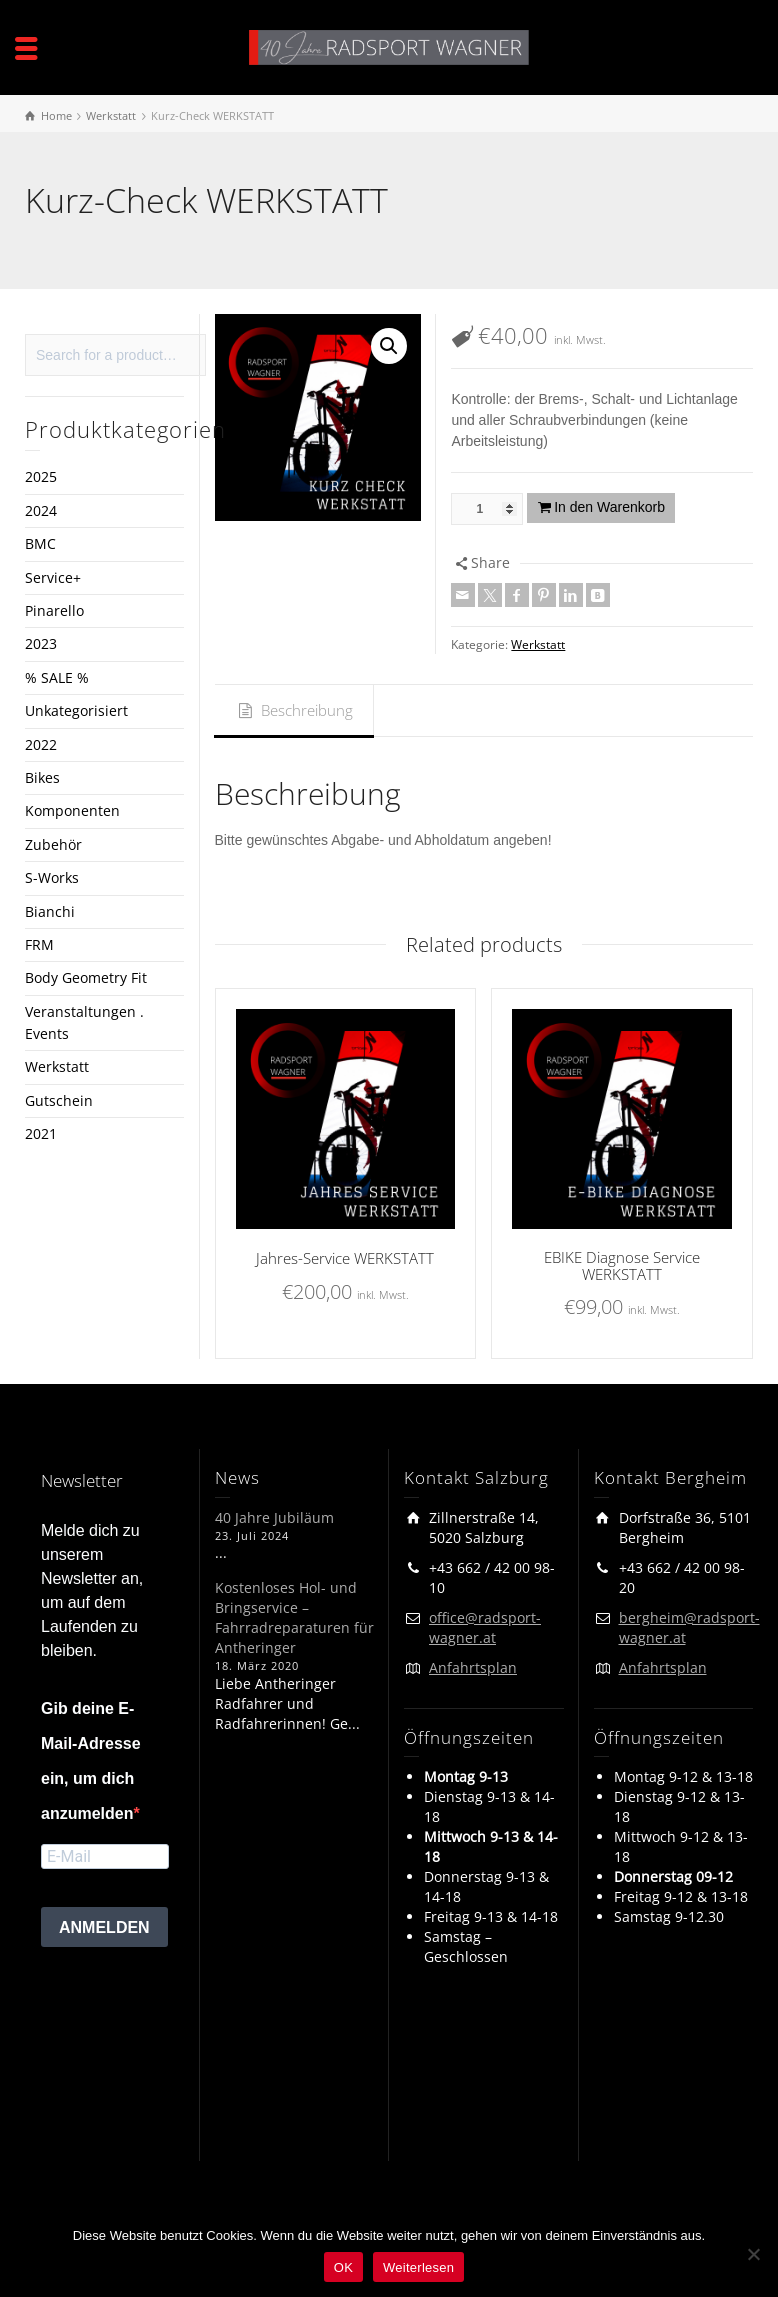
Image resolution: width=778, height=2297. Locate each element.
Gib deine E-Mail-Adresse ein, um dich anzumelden (91, 1761)
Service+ (53, 577)
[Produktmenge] (487, 509)
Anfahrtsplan (473, 1667)
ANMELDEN (104, 1927)
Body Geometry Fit (86, 977)
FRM (39, 944)
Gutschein (59, 1100)
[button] (389, 346)
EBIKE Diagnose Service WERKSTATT (622, 1265)
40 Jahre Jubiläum (274, 1517)
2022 (41, 744)
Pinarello (54, 610)
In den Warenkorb (609, 507)
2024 (41, 510)
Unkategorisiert (76, 710)
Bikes (42, 777)
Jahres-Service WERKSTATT (345, 1258)
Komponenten (72, 810)
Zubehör (53, 844)
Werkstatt (538, 644)
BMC (40, 543)
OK (343, 2267)
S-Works (52, 877)
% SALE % (57, 677)
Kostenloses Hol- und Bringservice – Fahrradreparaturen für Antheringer (294, 1617)
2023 (41, 643)
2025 (41, 476)
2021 (41, 1133)
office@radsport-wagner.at (485, 1627)
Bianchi (50, 911)
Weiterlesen (418, 2267)
